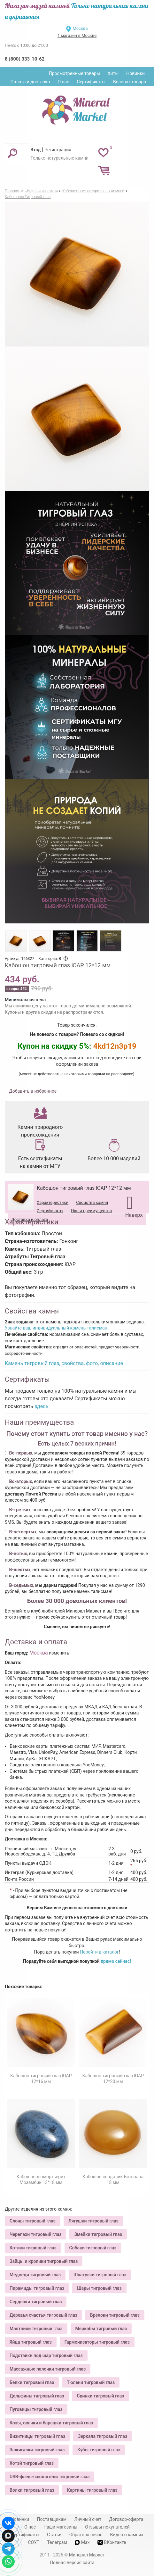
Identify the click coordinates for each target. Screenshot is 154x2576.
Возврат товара (129, 81)
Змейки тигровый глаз (98, 2234)
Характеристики (52, 1202)
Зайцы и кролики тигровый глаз (44, 2261)
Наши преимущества (91, 1210)
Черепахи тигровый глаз (35, 2234)
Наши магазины (60, 2527)
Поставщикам (51, 2519)
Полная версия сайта (72, 2562)
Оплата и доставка (30, 81)
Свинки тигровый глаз (100, 2395)
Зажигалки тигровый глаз (37, 2449)
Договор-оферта (126, 2519)
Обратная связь (86, 2534)
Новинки (135, 73)
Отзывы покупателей (107, 2527)
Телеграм (57, 2542)
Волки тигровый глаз (32, 2490)
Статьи (54, 2534)
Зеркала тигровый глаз (102, 2436)
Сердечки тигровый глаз (36, 2301)
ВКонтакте (111, 2542)
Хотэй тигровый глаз (32, 2463)
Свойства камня (92, 1202)
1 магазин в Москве (77, 35)
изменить (59, 1652)
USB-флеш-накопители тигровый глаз (49, 2476)
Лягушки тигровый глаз (93, 2220)
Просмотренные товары (74, 73)
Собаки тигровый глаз (93, 2247)
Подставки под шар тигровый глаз (46, 2355)
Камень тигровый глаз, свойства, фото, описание (64, 1363)
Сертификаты (91, 81)
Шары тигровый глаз (99, 2288)
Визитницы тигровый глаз (37, 2436)
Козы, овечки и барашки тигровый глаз (51, 2422)
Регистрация (57, 149)
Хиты (113, 73)
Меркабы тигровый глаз (101, 2328)
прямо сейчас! (116, 1961)
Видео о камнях (126, 2534)
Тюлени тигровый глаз (91, 2382)
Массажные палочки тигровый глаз (48, 2369)
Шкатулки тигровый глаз (99, 2274)
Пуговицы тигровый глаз (36, 2409)
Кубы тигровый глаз (98, 2449)
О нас (63, 81)
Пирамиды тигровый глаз (37, 2288)
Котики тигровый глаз (33, 2247)
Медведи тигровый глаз (35, 2274)
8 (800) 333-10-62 (24, 59)
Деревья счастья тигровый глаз (43, 2315)
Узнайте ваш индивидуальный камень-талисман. (56, 1327)
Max (82, 2542)
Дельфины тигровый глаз (37, 2395)
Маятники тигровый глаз (36, 2328)
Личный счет (87, 2519)
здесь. (42, 1406)
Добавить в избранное (32, 1091)
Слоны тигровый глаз (33, 2220)
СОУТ (33, 2542)
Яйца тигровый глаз (31, 2342)
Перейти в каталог (99, 1952)
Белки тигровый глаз (32, 2382)
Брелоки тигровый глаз (115, 2315)
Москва (80, 28)
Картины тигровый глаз (92, 2490)
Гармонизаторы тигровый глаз (97, 2342)
